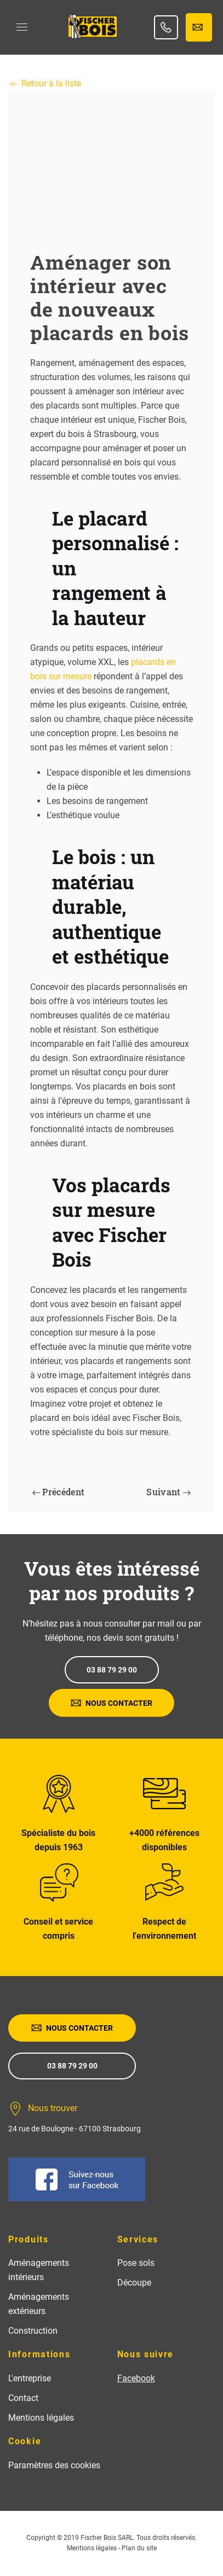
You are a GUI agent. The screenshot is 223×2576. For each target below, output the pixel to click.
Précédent (58, 1491)
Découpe (134, 2282)
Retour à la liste (44, 83)
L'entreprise (29, 2378)
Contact (23, 2398)
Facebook (136, 2378)
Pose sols (136, 2263)
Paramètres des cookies (54, 2465)
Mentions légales (41, 2417)
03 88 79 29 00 (112, 1669)
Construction (33, 2331)
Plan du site (139, 2548)
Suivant (168, 1491)
